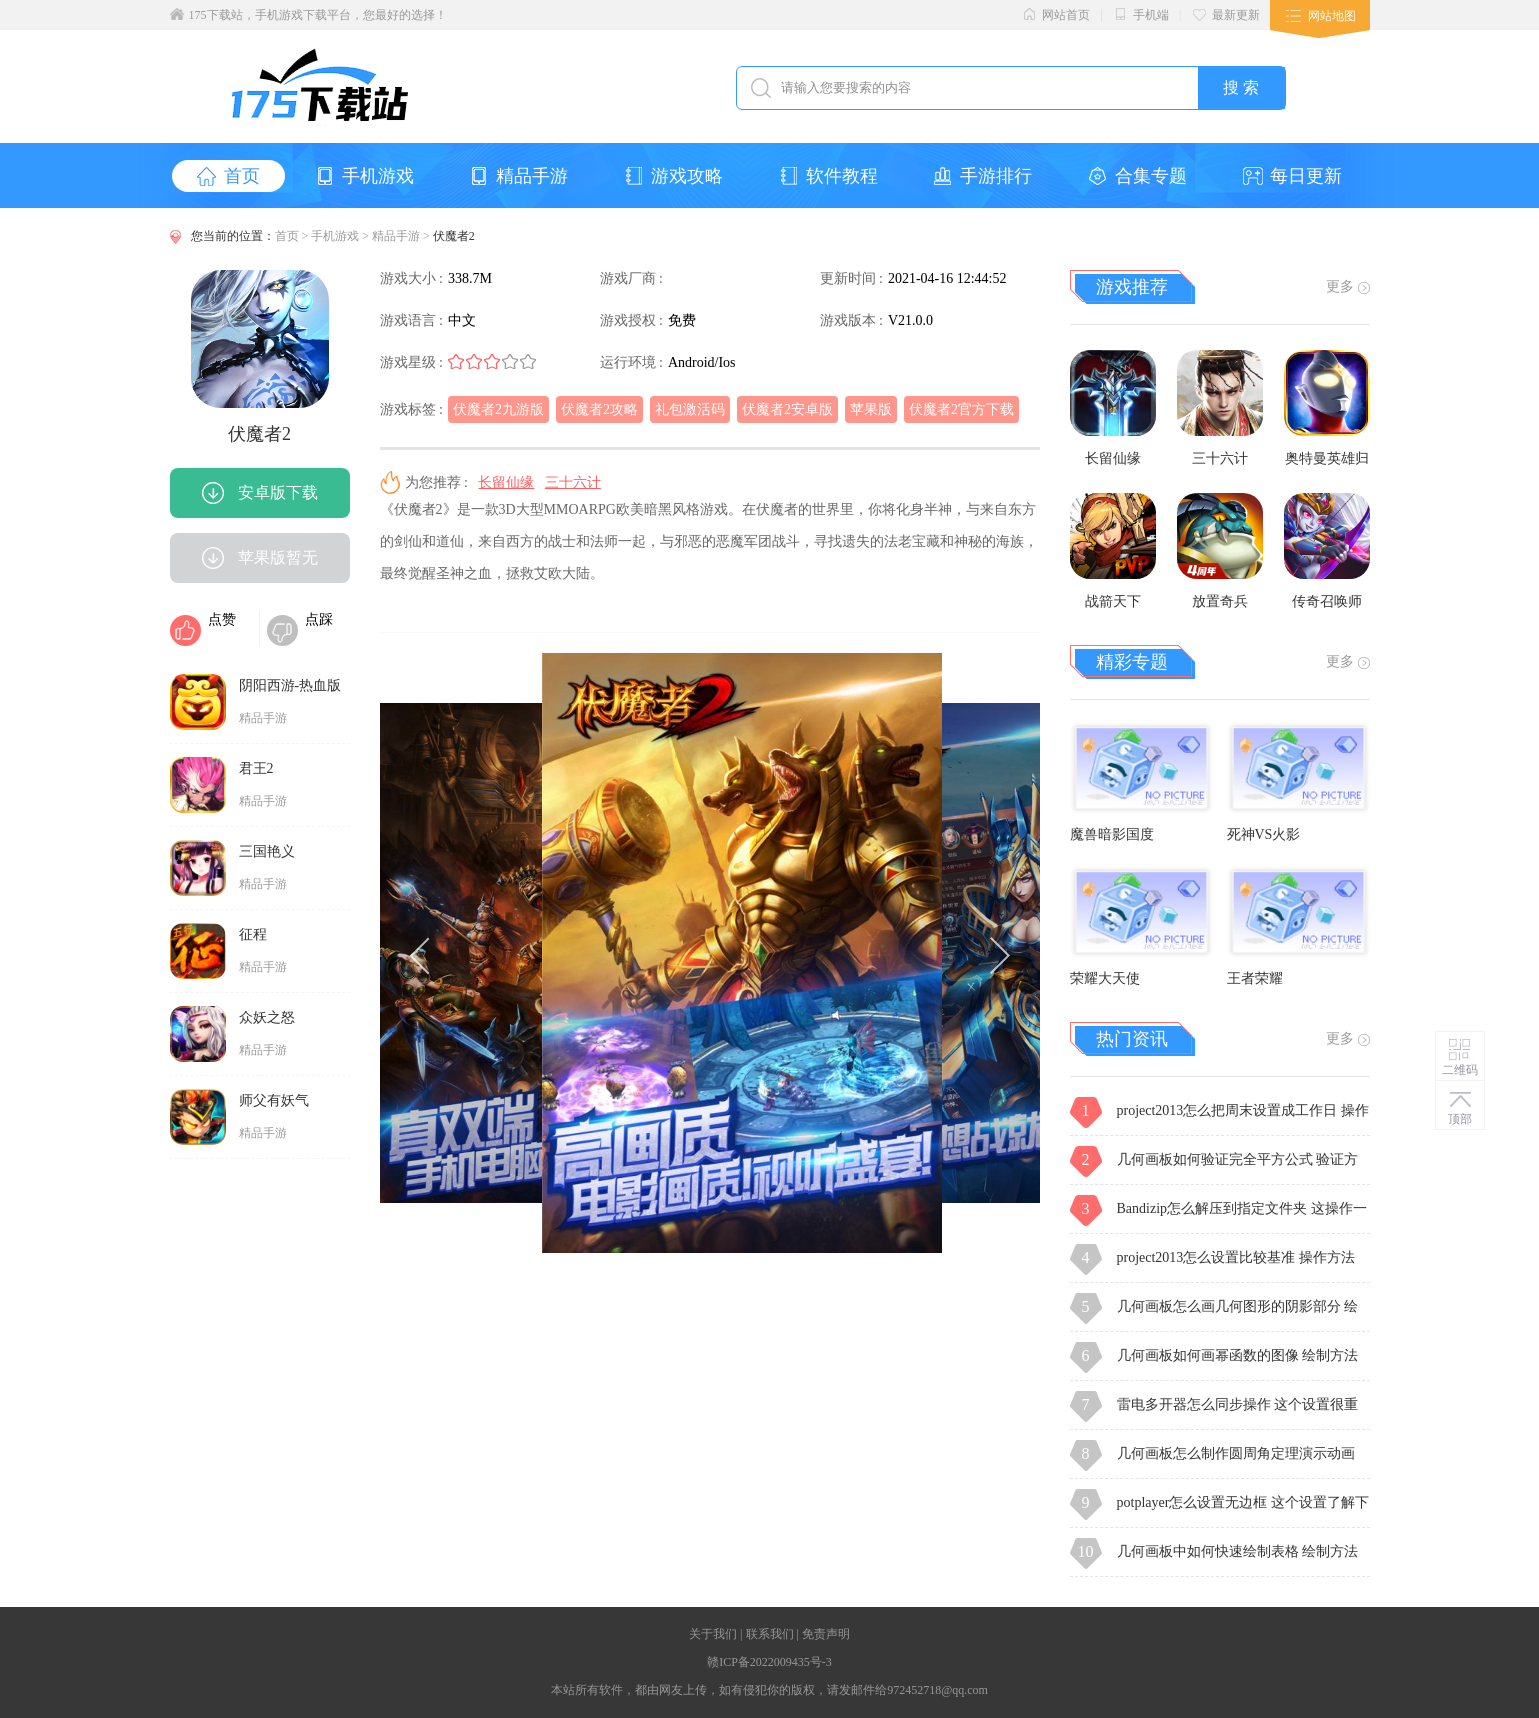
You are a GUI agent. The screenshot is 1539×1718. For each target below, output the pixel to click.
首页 (228, 176)
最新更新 (1226, 14)
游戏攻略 (673, 176)
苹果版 (871, 409)
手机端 (1141, 14)
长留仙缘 (506, 482)
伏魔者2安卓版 (787, 409)
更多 (1348, 286)
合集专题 (1137, 176)
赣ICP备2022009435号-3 (769, 1662)
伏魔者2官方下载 (961, 409)
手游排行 (982, 176)
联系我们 (770, 1634)
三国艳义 (267, 851)
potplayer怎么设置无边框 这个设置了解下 (1243, 1502)
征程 (253, 934)
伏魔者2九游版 (498, 409)
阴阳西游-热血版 (290, 685)
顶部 (1460, 1119)
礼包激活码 (690, 409)
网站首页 (1056, 14)
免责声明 (826, 1634)
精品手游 (518, 176)
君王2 (256, 768)
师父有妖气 (274, 1100)
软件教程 (828, 176)
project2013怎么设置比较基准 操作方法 (1236, 1257)
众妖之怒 (267, 1017)
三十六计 (573, 482)
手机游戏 (364, 176)
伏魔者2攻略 (599, 409)
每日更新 (1292, 176)
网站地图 (1332, 16)
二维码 (1460, 1070)
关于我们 (713, 1634)
